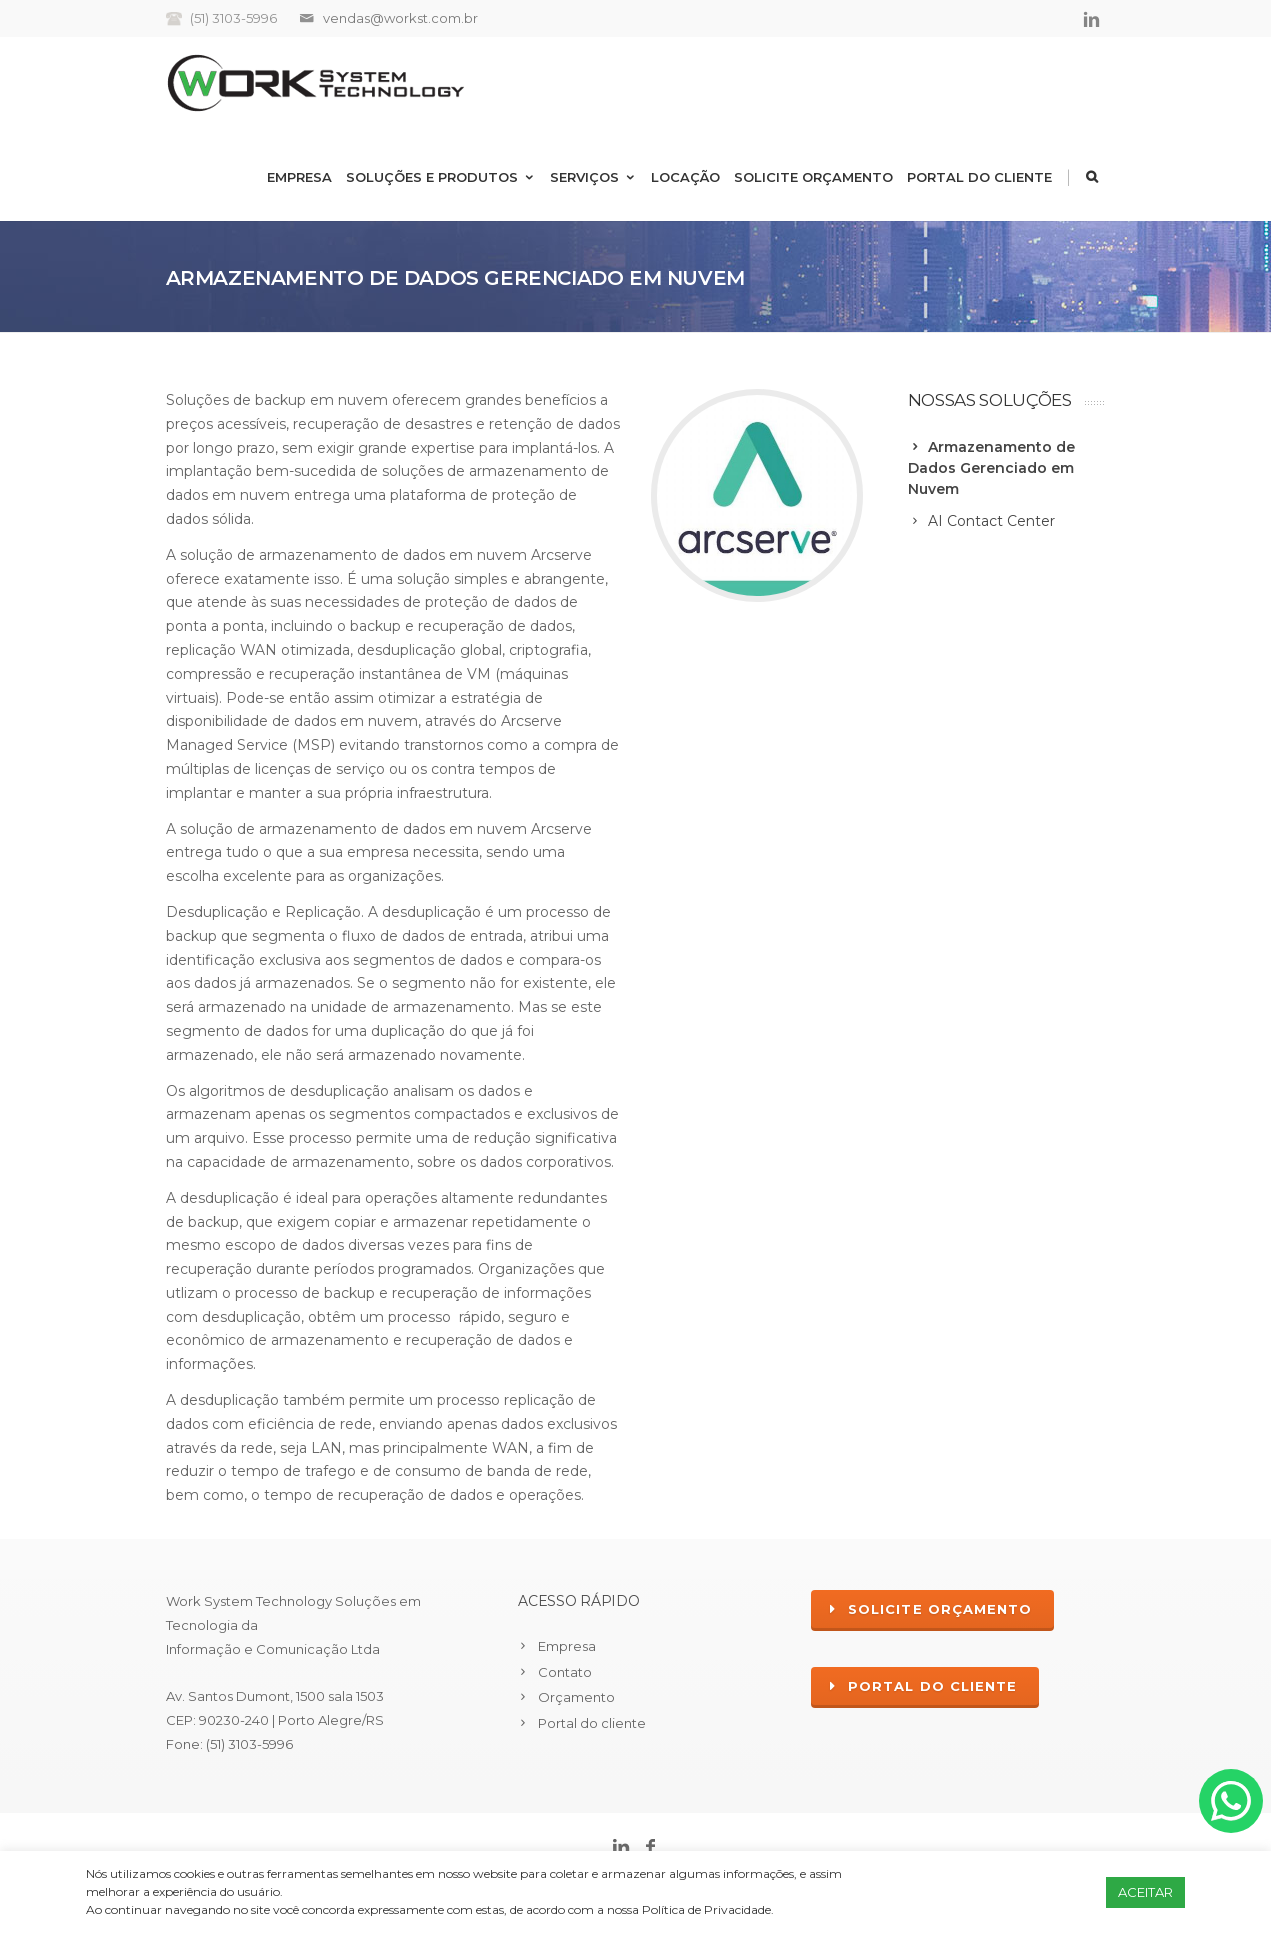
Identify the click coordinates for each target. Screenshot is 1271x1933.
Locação (685, 177)
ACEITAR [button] (1145, 1892)
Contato (565, 1672)
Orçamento (576, 1697)
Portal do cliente (979, 177)
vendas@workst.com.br (400, 18)
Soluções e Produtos (441, 177)
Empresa (299, 177)
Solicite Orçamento (813, 177)
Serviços (593, 177)
